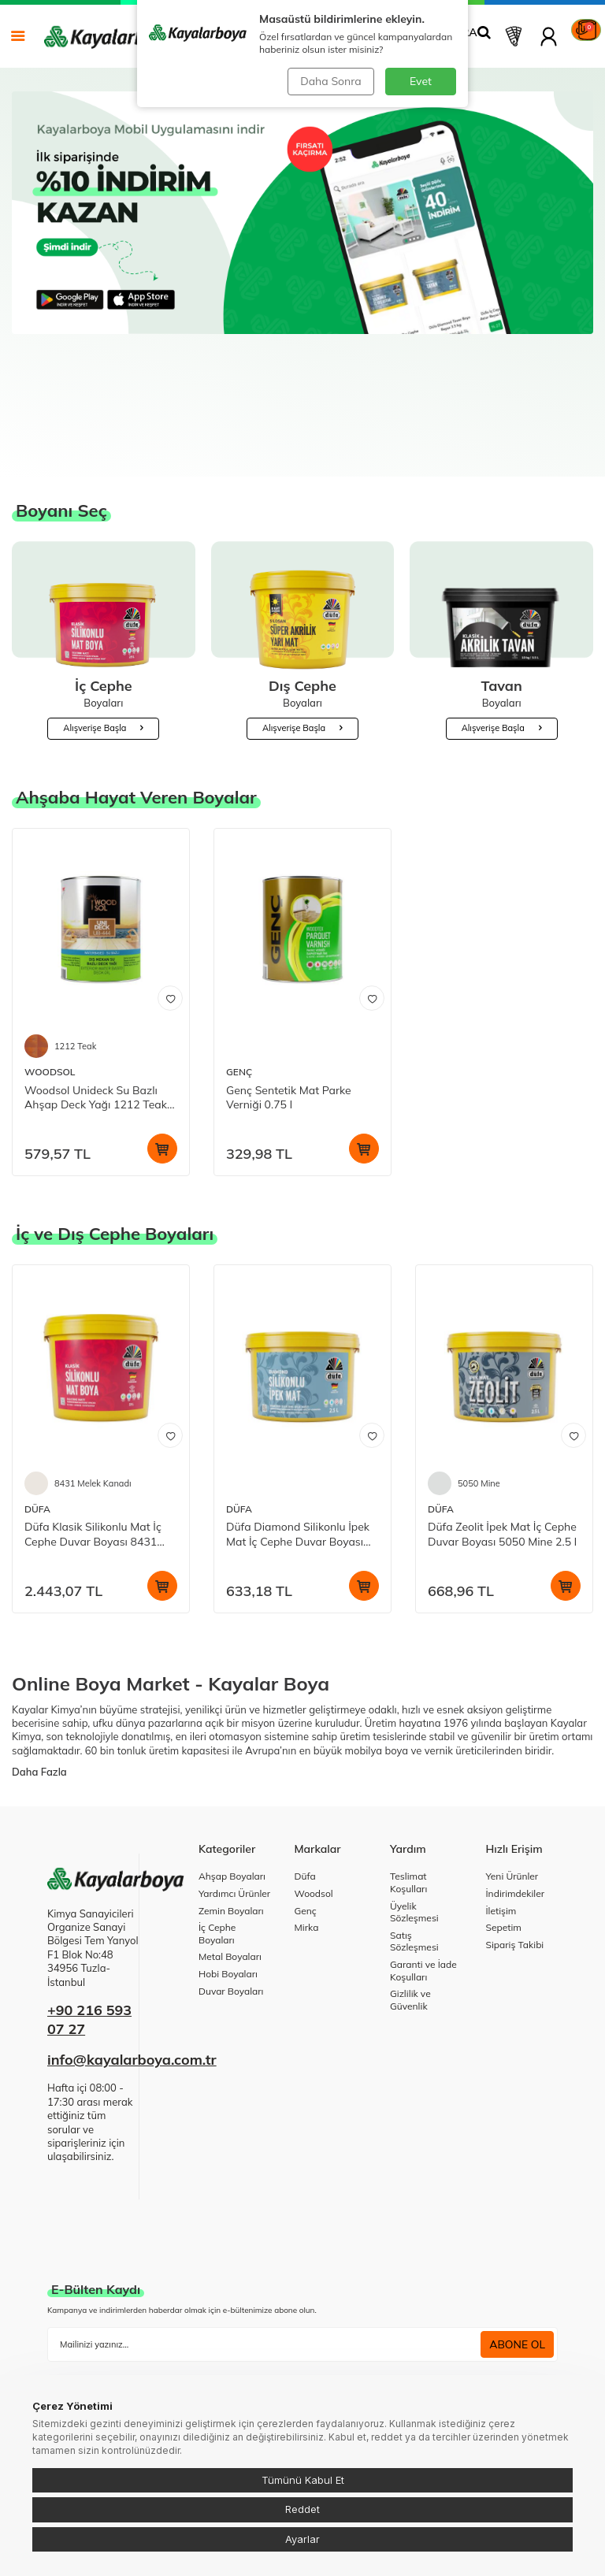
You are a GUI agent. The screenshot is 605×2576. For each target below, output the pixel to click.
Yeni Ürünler (512, 1772)
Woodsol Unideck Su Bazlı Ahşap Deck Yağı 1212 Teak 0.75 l (95, 994)
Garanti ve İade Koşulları (423, 1866)
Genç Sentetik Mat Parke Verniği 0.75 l (288, 993)
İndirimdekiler (515, 1789)
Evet (421, 81)
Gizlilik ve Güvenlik (410, 1896)
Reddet (302, 2509)
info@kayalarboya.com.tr (132, 1956)
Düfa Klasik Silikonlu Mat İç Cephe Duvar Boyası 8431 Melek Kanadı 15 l (92, 1431)
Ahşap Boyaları (232, 1772)
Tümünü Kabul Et (303, 2480)
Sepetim (503, 1823)
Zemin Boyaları (231, 1807)
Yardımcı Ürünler (234, 1789)
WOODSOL (50, 968)
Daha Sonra (330, 81)
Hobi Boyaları (228, 1870)
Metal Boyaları (230, 1852)
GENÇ (239, 968)
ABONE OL (517, 2240)
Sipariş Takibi (515, 1841)
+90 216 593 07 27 (89, 1915)
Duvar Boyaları (231, 1887)
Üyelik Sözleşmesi (414, 1808)
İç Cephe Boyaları (217, 1829)
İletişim (501, 1807)
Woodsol (314, 1789)
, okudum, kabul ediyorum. (156, 2276)
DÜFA (37, 1405)
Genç (306, 1807)
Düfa (305, 1772)
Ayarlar (302, 2539)
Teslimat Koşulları (408, 1778)
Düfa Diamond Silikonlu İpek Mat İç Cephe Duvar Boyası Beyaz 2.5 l (297, 1431)
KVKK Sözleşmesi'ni (107, 2276)
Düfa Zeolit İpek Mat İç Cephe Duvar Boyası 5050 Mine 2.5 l (502, 1430)
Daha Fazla (39, 1667)
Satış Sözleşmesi (414, 1837)
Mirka (307, 1823)
